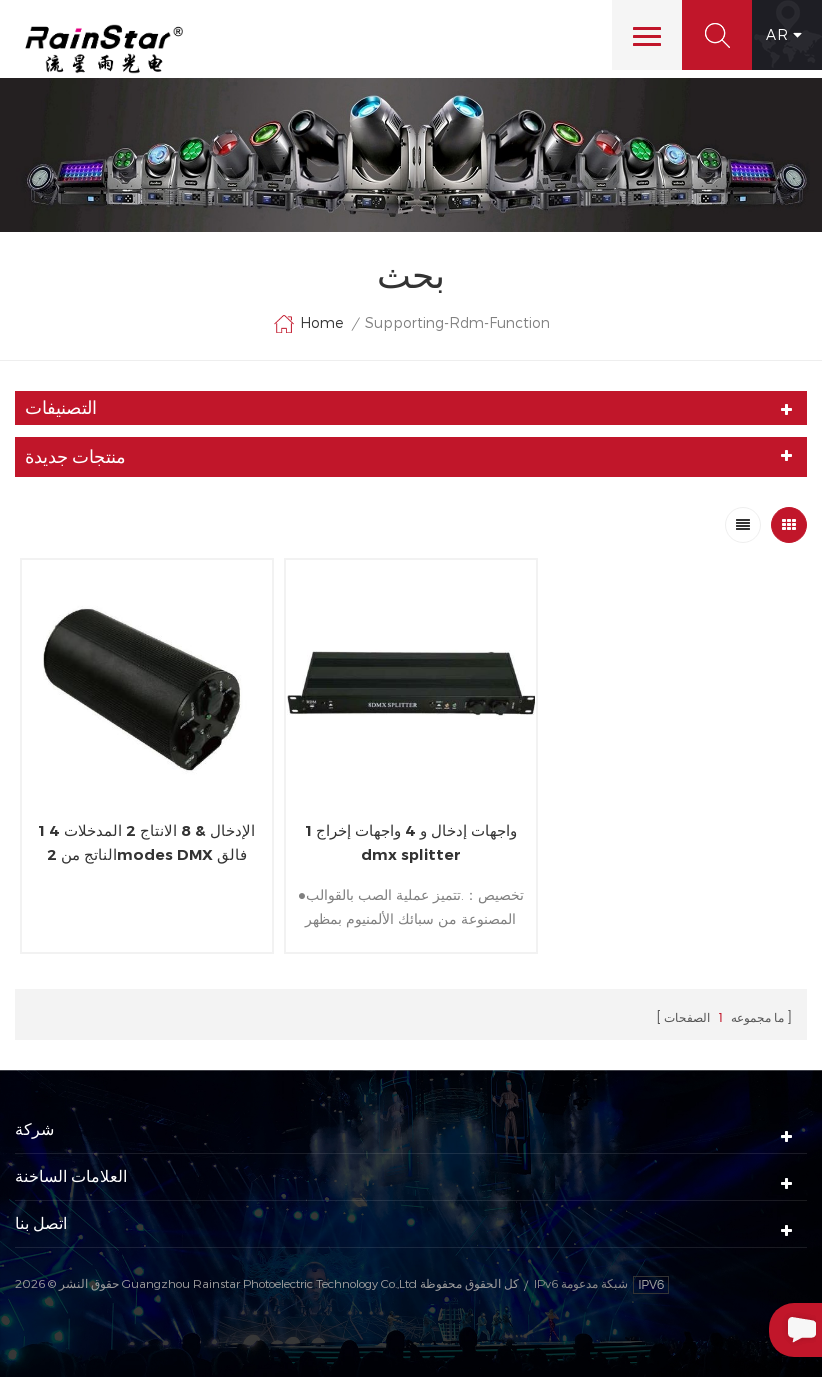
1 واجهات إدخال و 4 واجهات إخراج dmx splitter (411, 842)
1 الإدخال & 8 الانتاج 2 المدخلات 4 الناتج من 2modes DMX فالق (146, 842)
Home (308, 324)
